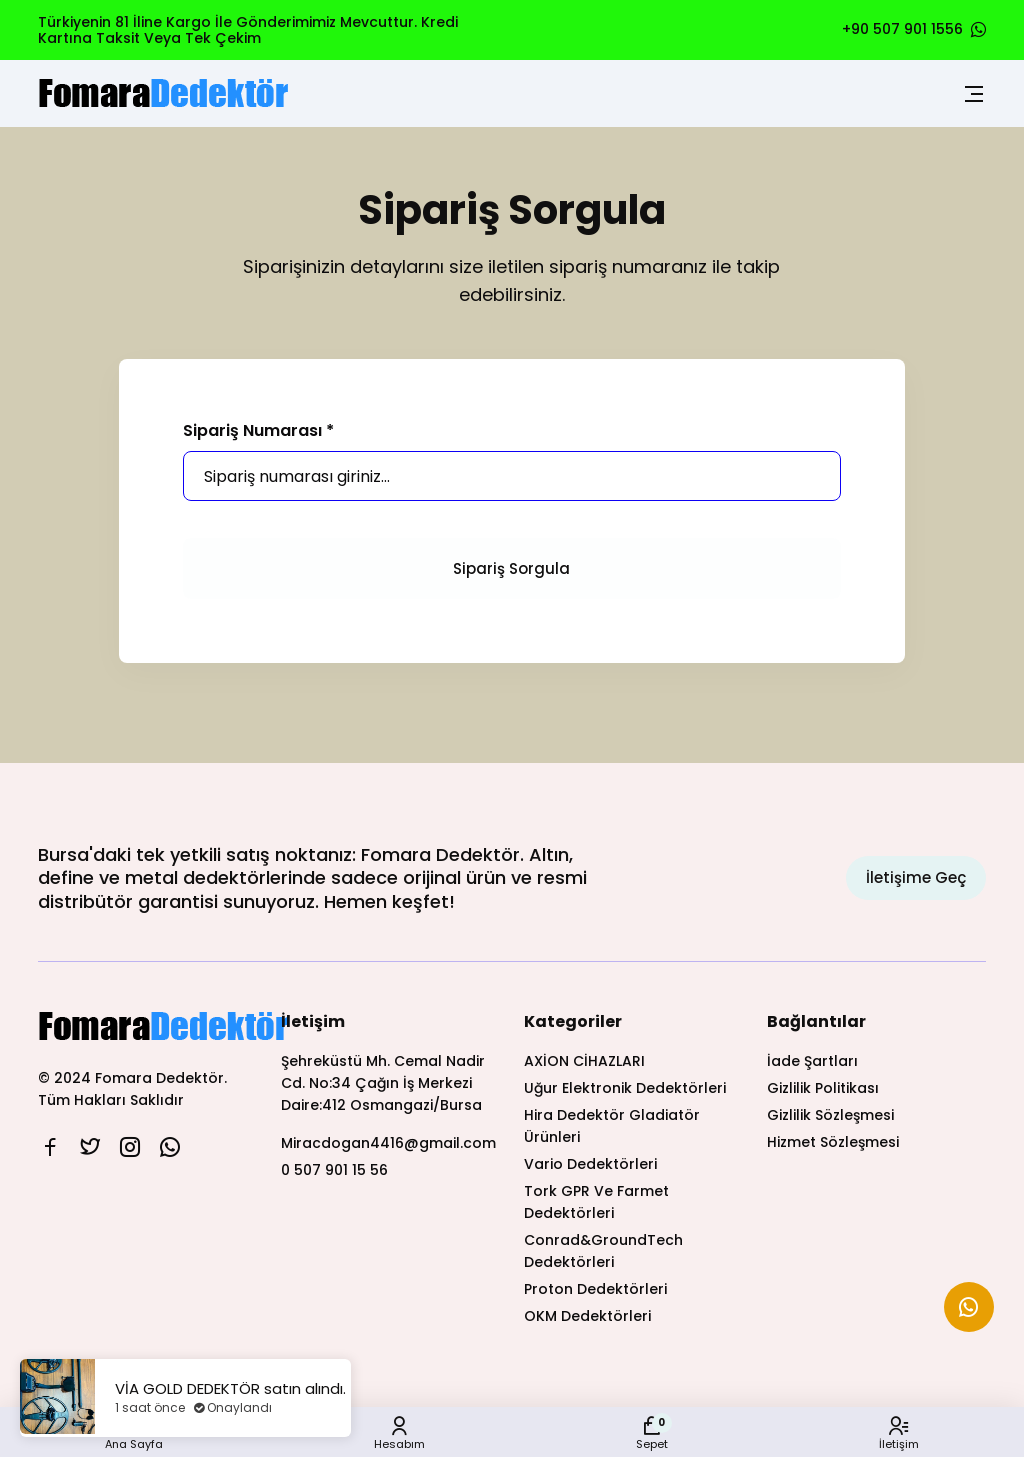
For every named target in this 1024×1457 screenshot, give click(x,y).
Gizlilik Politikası (823, 1088)
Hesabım (400, 1432)
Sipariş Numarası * (258, 431)
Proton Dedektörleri (595, 1289)
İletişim (898, 1432)
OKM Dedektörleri (587, 1316)
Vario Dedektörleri (590, 1164)
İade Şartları (812, 1061)
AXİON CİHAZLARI (584, 1061)
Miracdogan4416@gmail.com (388, 1143)
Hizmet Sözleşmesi (833, 1142)
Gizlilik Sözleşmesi (830, 1115)
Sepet (652, 1432)
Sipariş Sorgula (511, 568)
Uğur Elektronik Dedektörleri (625, 1088)
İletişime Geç (916, 877)
